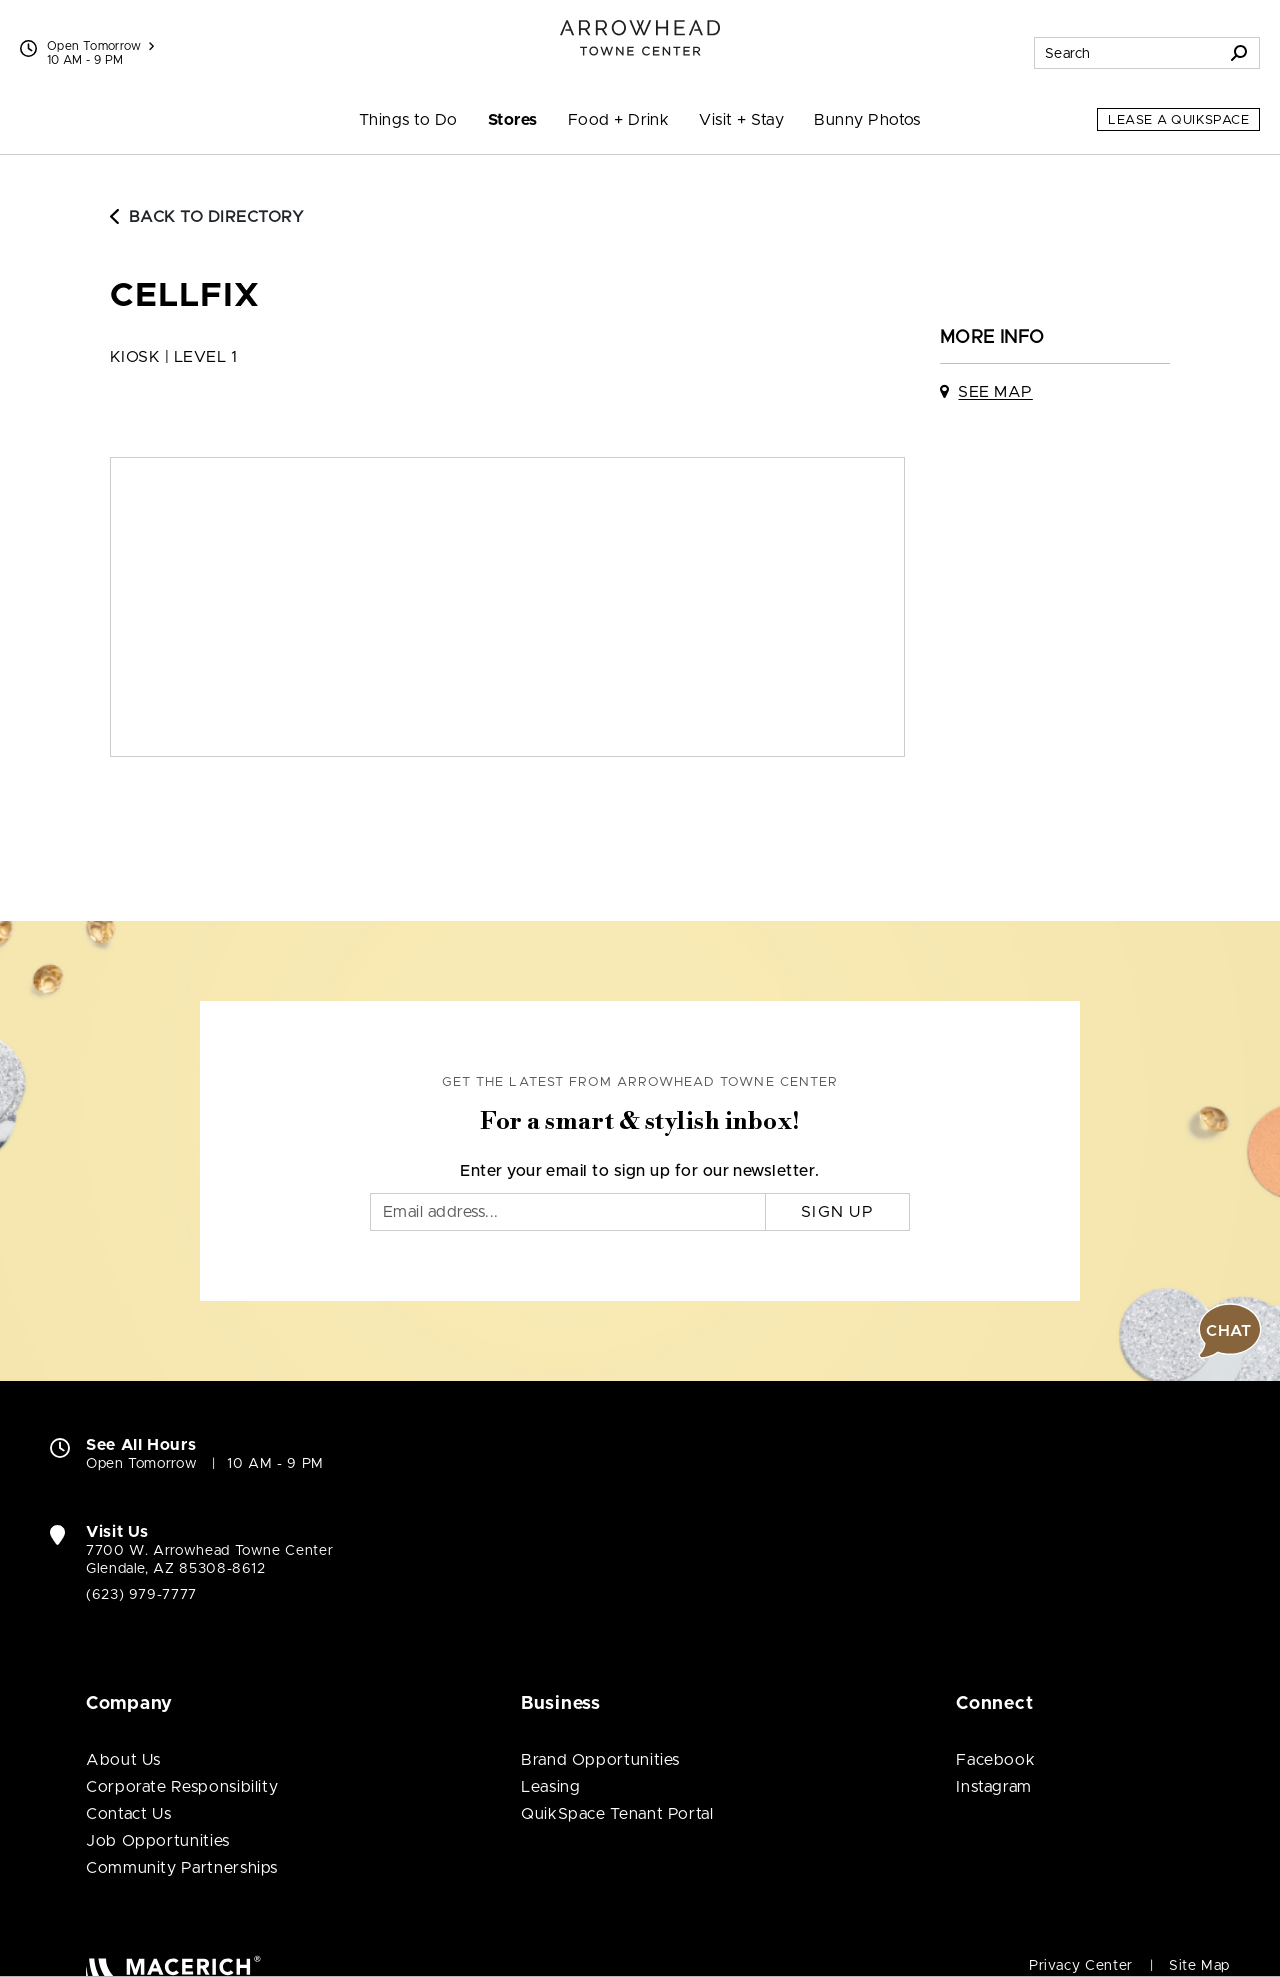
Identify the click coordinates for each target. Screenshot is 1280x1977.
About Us (123, 1760)
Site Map (1199, 1966)
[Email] (568, 1212)
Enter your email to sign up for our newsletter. (640, 1171)
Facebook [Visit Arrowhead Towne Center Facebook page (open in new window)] (995, 1760)
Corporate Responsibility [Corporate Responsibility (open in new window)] (182, 1787)
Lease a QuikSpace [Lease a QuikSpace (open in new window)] (1178, 120)
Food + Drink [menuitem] (619, 120)
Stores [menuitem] (513, 120)
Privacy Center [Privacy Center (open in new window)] (1081, 1966)
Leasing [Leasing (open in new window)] (550, 1787)
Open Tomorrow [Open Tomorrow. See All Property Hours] (141, 1464)
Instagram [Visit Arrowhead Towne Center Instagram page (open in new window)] (994, 1787)
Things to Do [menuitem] (408, 120)
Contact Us (128, 1814)
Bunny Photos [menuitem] (867, 120)
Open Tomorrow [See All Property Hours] (100, 46)
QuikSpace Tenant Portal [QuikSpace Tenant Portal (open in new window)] (617, 1814)
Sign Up (837, 1212)
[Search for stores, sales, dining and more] (1127, 53)
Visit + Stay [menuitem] (741, 120)
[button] (1230, 1331)
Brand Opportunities (600, 1760)
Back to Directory (207, 217)
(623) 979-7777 (141, 1595)
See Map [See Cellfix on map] (995, 392)
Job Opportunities (158, 1841)
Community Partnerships (182, 1868)
